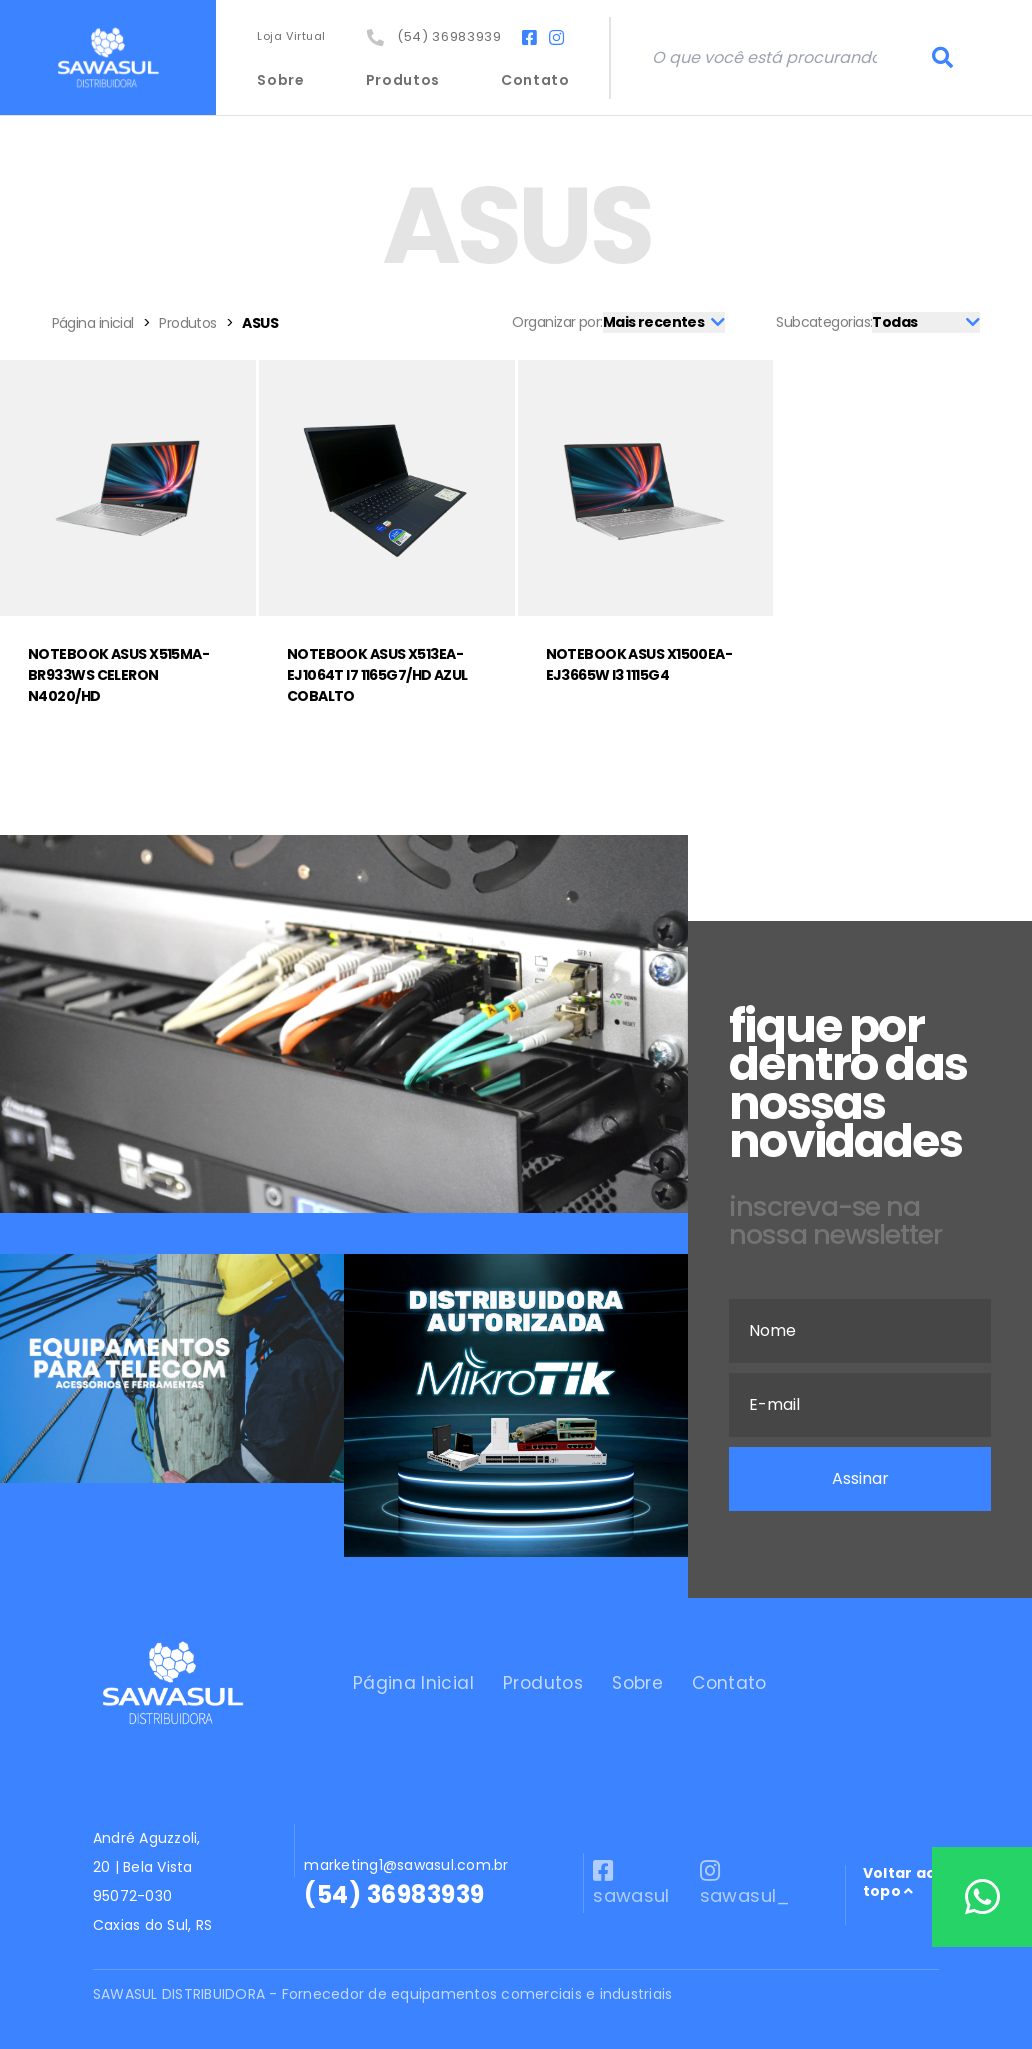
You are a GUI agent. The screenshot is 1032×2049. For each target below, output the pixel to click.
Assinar (860, 1478)
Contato (535, 80)
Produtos (403, 80)
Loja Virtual (291, 36)
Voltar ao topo (899, 1882)
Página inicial (93, 323)
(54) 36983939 (434, 36)
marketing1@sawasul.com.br (406, 1865)
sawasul (631, 1883)
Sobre (281, 80)
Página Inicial (413, 1683)
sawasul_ (745, 1883)
